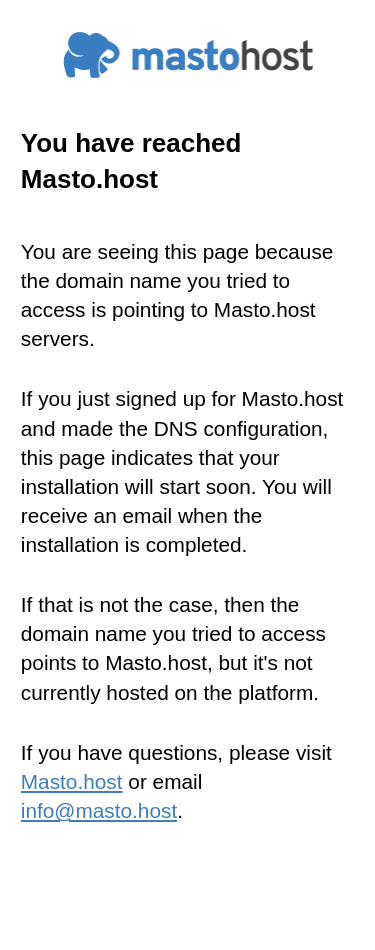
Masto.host (72, 781)
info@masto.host (99, 810)
